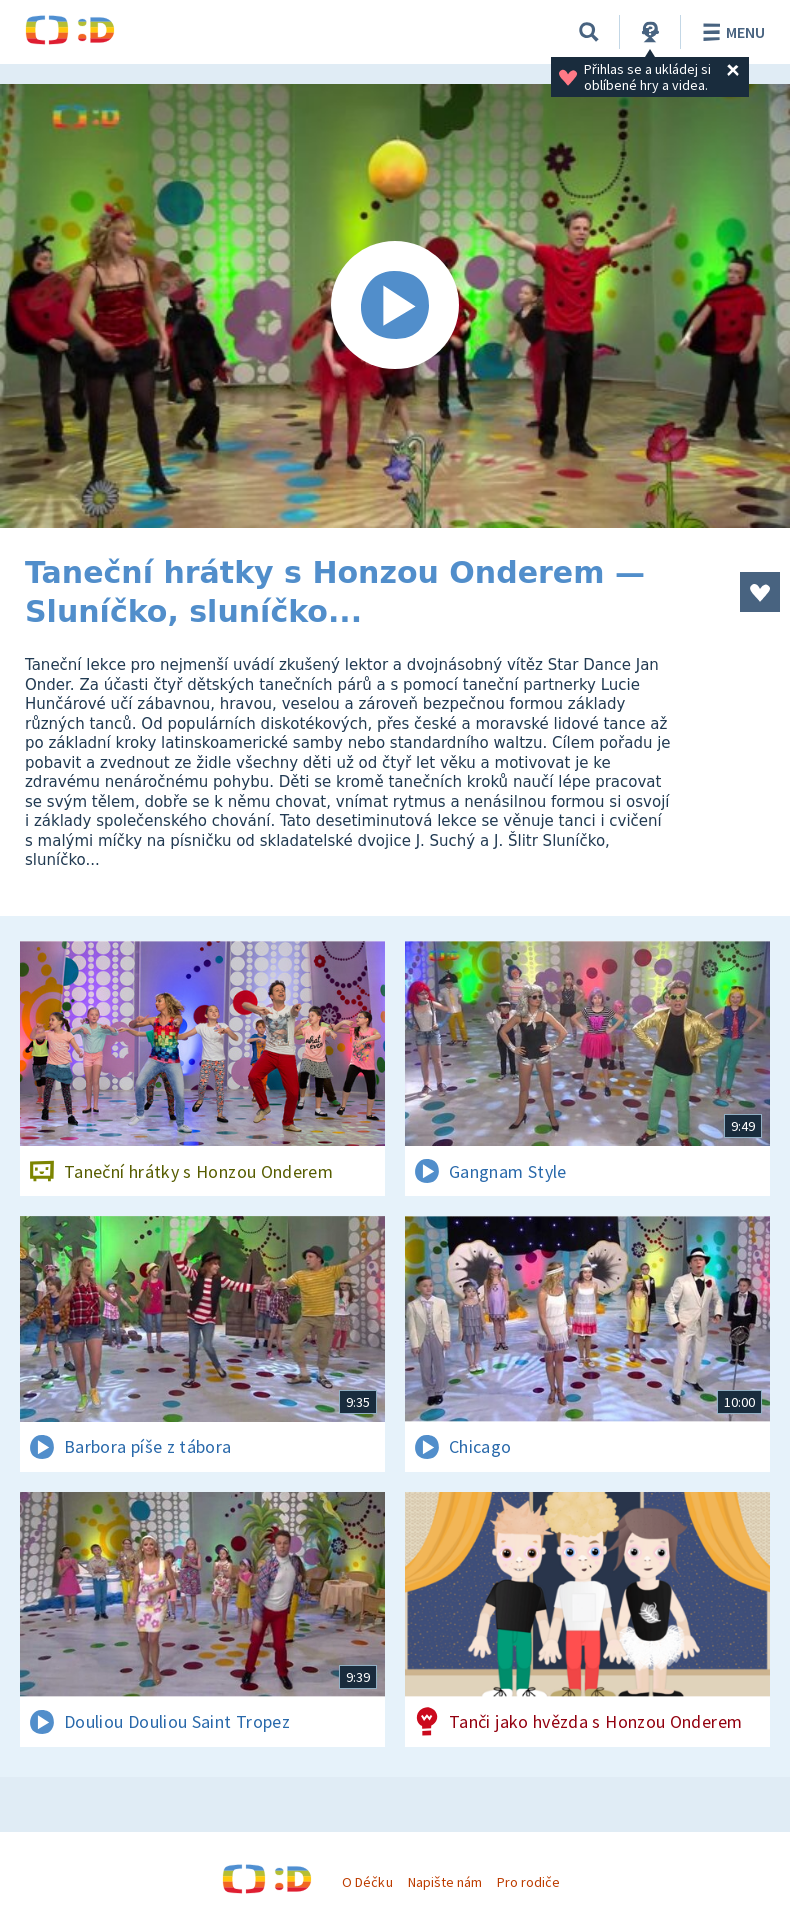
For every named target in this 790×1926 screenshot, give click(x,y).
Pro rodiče (528, 1882)
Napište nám (445, 1882)
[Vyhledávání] (589, 32)
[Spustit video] (395, 306)
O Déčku (367, 1882)
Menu (730, 32)
